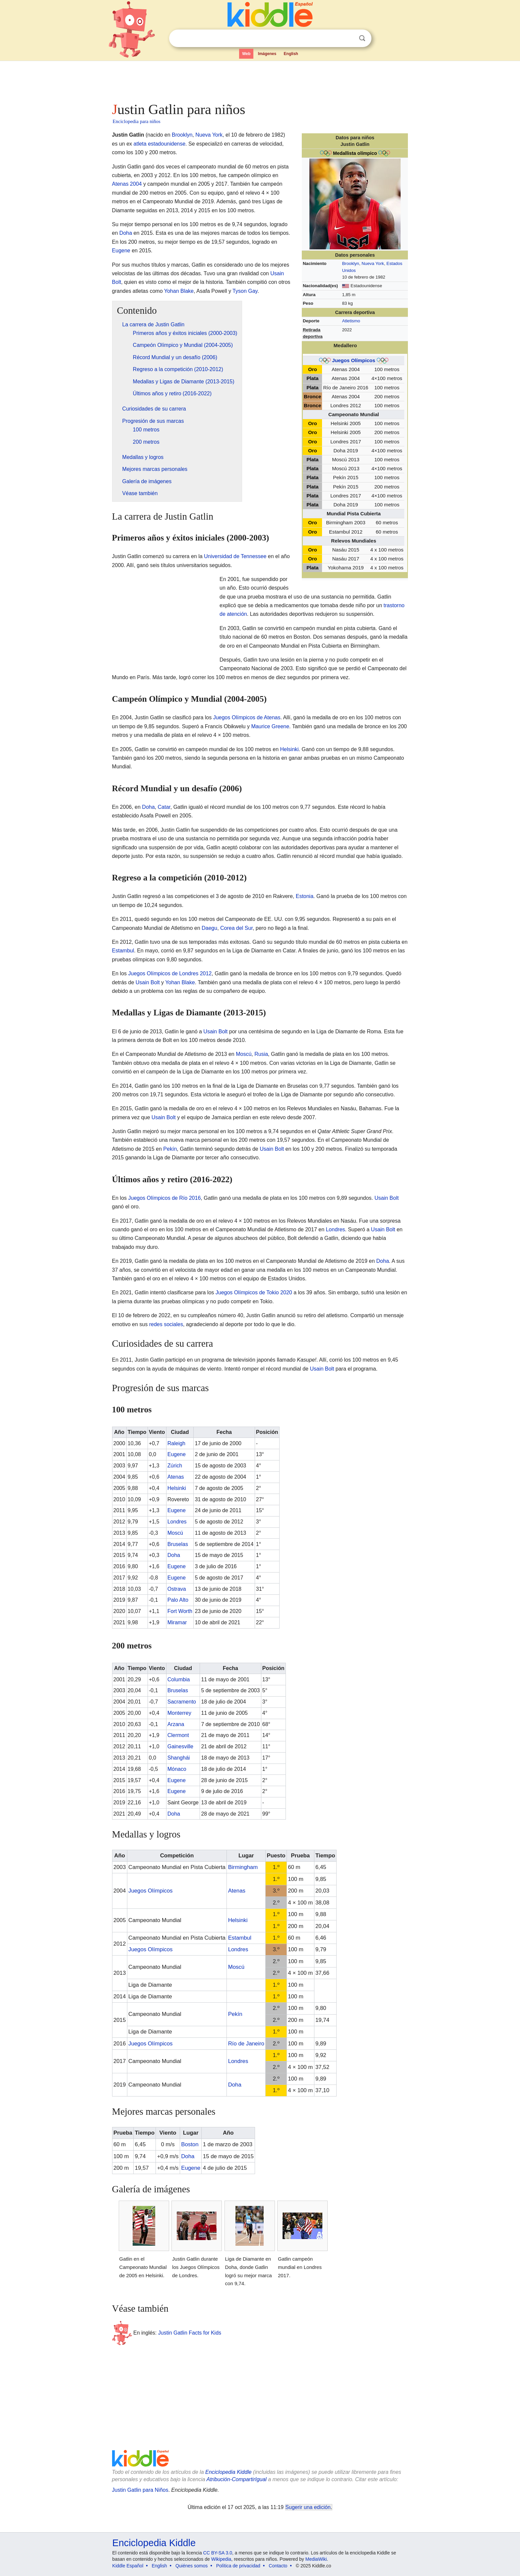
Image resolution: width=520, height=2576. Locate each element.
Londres (335, 1229)
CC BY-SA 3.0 (217, 2552)
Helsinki (289, 749)
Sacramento (181, 1702)
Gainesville (180, 1746)
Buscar (362, 38)
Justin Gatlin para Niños (140, 2490)
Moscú (243, 1054)
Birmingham (243, 1867)
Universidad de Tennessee (235, 556)
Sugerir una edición (308, 2507)
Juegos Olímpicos (353, 360)
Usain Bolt (148, 982)
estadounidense (166, 144)
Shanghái (178, 1758)
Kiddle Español (127, 2565)
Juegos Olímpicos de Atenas (247, 717)
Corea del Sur (236, 928)
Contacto (278, 2565)
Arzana (175, 1724)
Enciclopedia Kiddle (228, 2472)
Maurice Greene (270, 726)
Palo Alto (177, 1600)
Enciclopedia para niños (137, 121)
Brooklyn (350, 263)
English (291, 53)
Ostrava (176, 1589)
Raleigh (176, 1443)
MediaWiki (316, 2559)
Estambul (123, 950)
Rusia (261, 1054)
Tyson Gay (244, 291)
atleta (140, 144)
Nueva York (372, 263)
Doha (125, 233)
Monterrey (179, 1713)
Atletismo (351, 320)
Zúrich (174, 1465)
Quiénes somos (191, 2565)
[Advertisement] (259, 79)
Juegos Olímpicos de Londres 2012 (170, 973)
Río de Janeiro (246, 2043)
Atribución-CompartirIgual (237, 2479)
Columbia (178, 1679)
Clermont (178, 1735)
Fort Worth (179, 1611)
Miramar (177, 1622)
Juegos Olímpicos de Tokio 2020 (254, 1292)
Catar (164, 807)
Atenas (175, 1477)
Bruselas (177, 1544)
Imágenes (267, 53)
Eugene (121, 250)
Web (246, 53)
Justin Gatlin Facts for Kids (189, 2332)
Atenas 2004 (127, 184)
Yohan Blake (179, 291)
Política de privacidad (238, 2565)
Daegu (209, 928)
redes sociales (166, 1324)
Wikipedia (221, 2559)
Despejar (348, 38)
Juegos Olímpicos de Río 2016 (164, 1198)
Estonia (304, 896)
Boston (189, 2144)
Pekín (170, 1149)
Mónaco (176, 1769)
